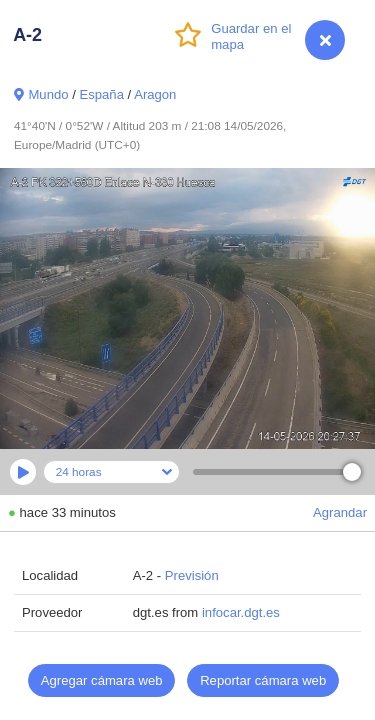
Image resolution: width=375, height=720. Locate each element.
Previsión (192, 575)
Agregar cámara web (102, 680)
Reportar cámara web (263, 680)
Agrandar (340, 512)
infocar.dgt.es (241, 612)
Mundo (48, 94)
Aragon (155, 94)
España (101, 94)
